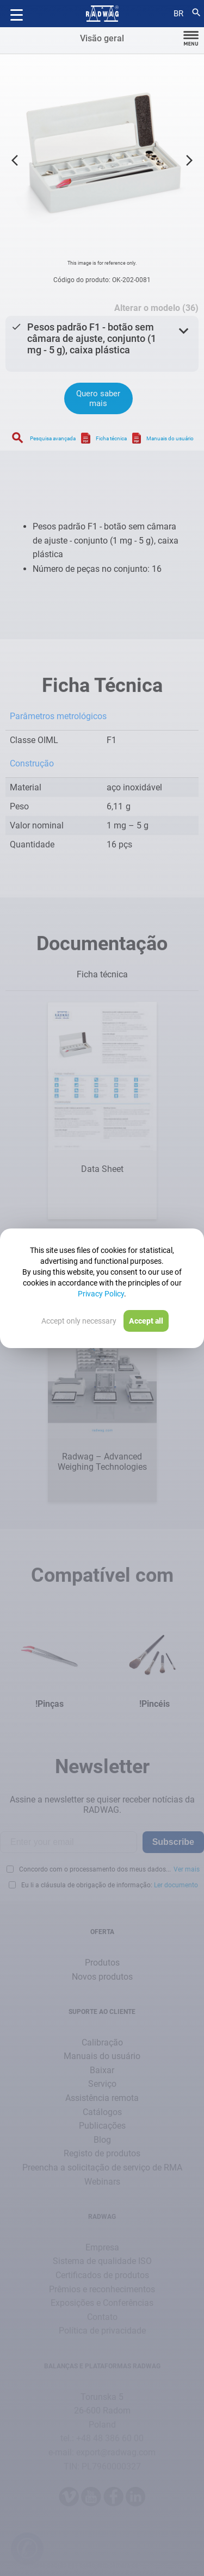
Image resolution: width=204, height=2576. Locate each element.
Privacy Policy (101, 1293)
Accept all (146, 1321)
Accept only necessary (78, 1321)
